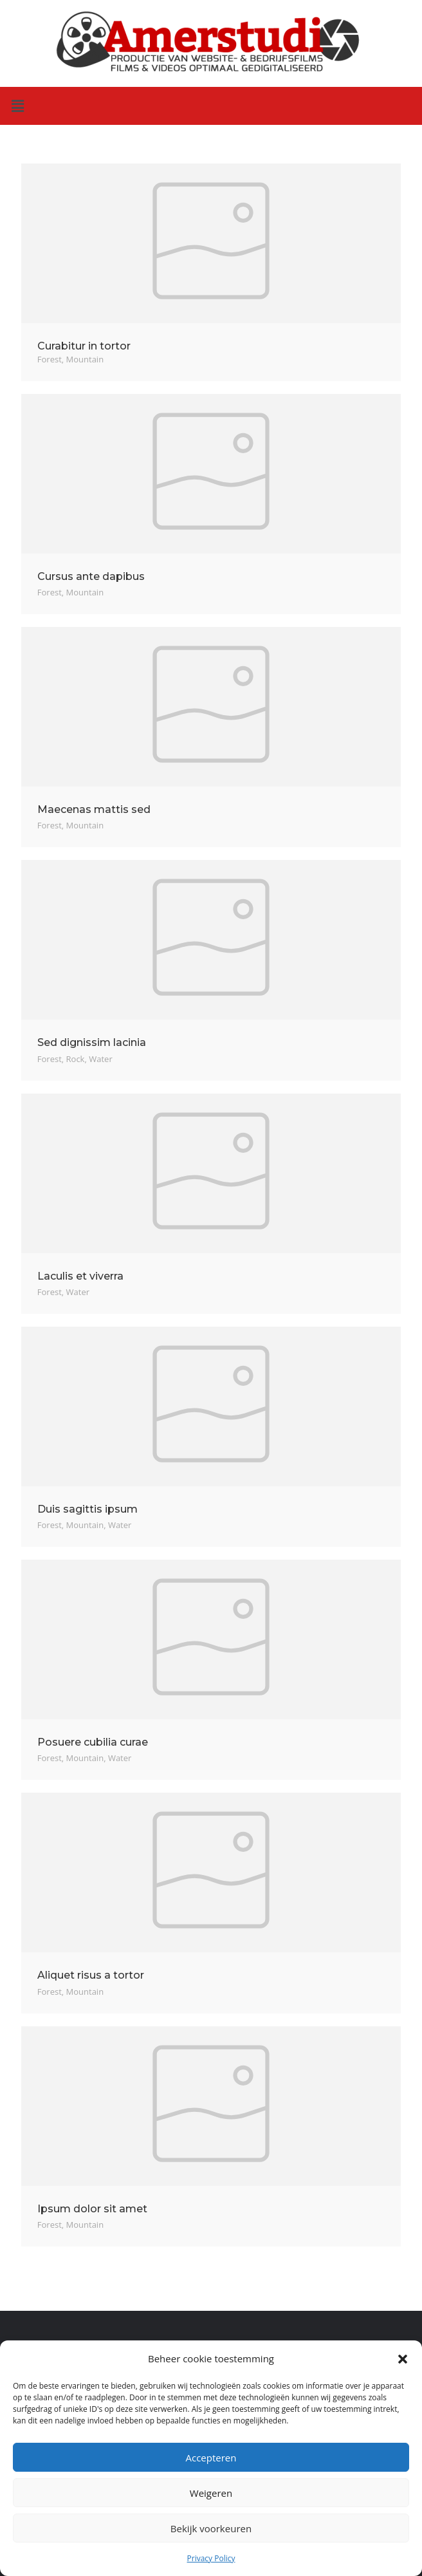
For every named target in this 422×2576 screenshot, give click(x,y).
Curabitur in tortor (84, 346)
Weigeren (211, 2493)
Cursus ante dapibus (91, 576)
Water (100, 1059)
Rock (75, 1059)
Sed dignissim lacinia (91, 1042)
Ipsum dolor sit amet (92, 2209)
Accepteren (211, 2457)
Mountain (85, 359)
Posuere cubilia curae (92, 1742)
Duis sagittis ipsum (87, 1509)
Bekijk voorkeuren (211, 2528)
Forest (49, 359)
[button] (402, 2359)
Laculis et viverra (80, 1276)
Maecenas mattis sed (94, 809)
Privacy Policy (211, 2558)
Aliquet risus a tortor (90, 1975)
